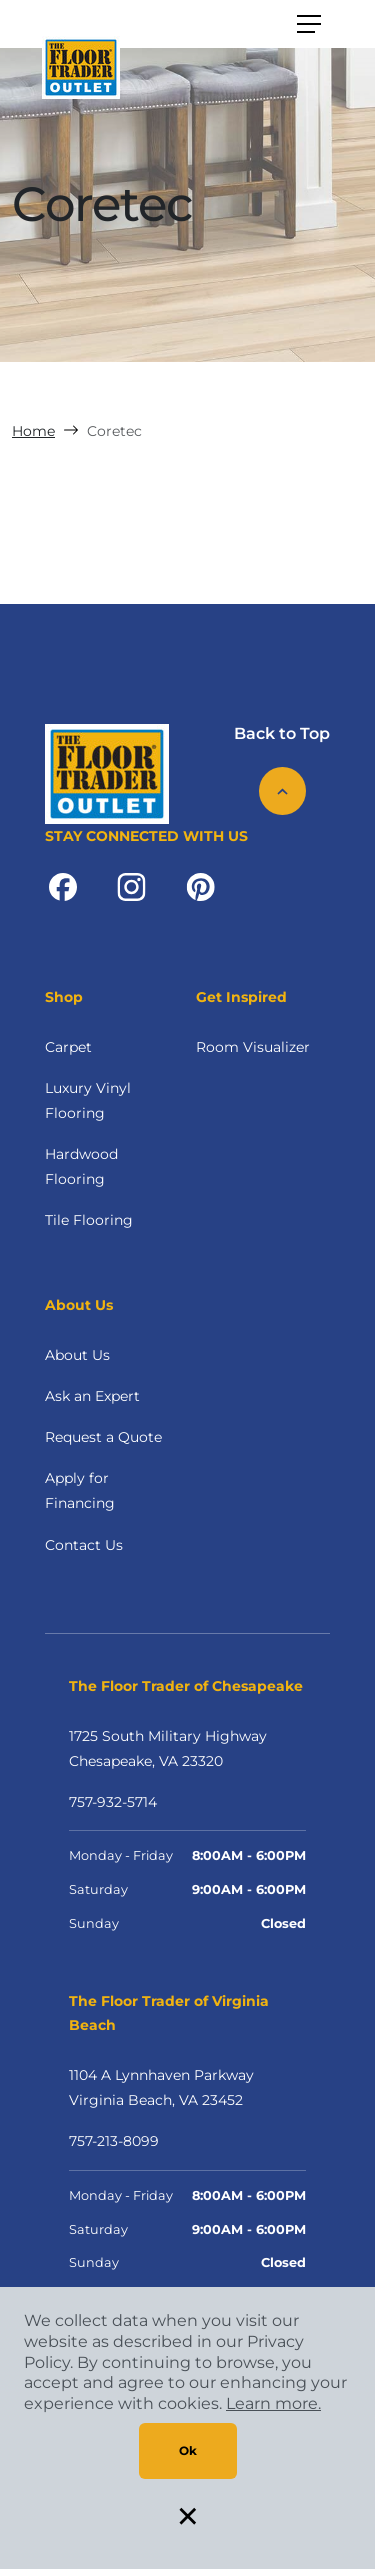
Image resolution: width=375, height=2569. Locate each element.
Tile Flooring (89, 1220)
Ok (188, 2450)
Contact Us (84, 1545)
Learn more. (273, 2403)
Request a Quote (103, 1437)
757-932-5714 (113, 1802)
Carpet (68, 1047)
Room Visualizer (253, 1047)
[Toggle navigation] (309, 24)
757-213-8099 (114, 2141)
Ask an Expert (92, 1396)
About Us (77, 1355)
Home (33, 431)
